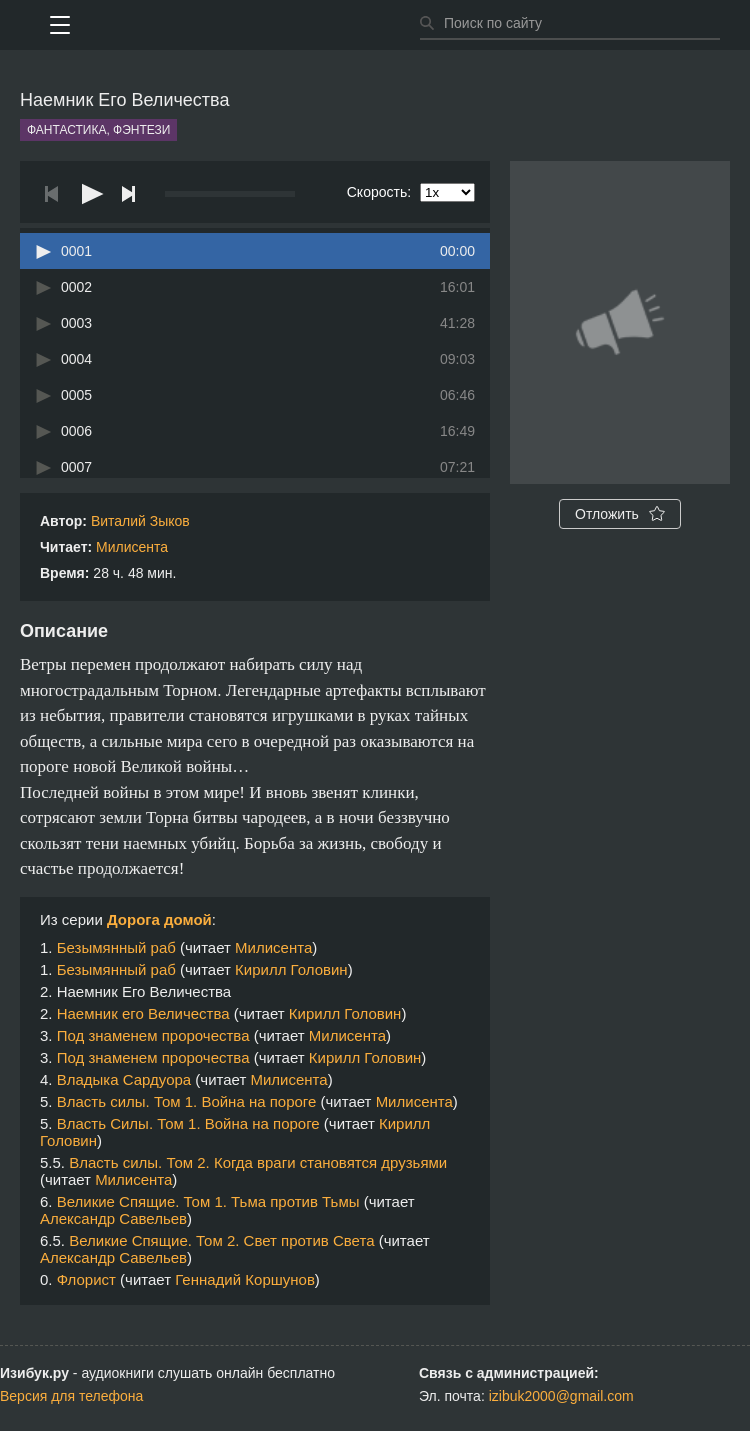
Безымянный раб (116, 947)
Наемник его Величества (143, 1013)
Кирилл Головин (291, 969)
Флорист (86, 1279)
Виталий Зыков (140, 521)
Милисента (132, 547)
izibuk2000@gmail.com (561, 1396)
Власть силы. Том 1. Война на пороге (187, 1101)
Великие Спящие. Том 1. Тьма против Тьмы (208, 1201)
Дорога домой (159, 919)
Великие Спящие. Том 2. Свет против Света (221, 1240)
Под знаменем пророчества (153, 1035)
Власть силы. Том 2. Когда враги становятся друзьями (258, 1162)
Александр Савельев (113, 1218)
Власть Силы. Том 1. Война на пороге (188, 1123)
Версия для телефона (71, 1396)
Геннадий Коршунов (245, 1279)
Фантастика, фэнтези (98, 130)
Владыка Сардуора (124, 1079)
